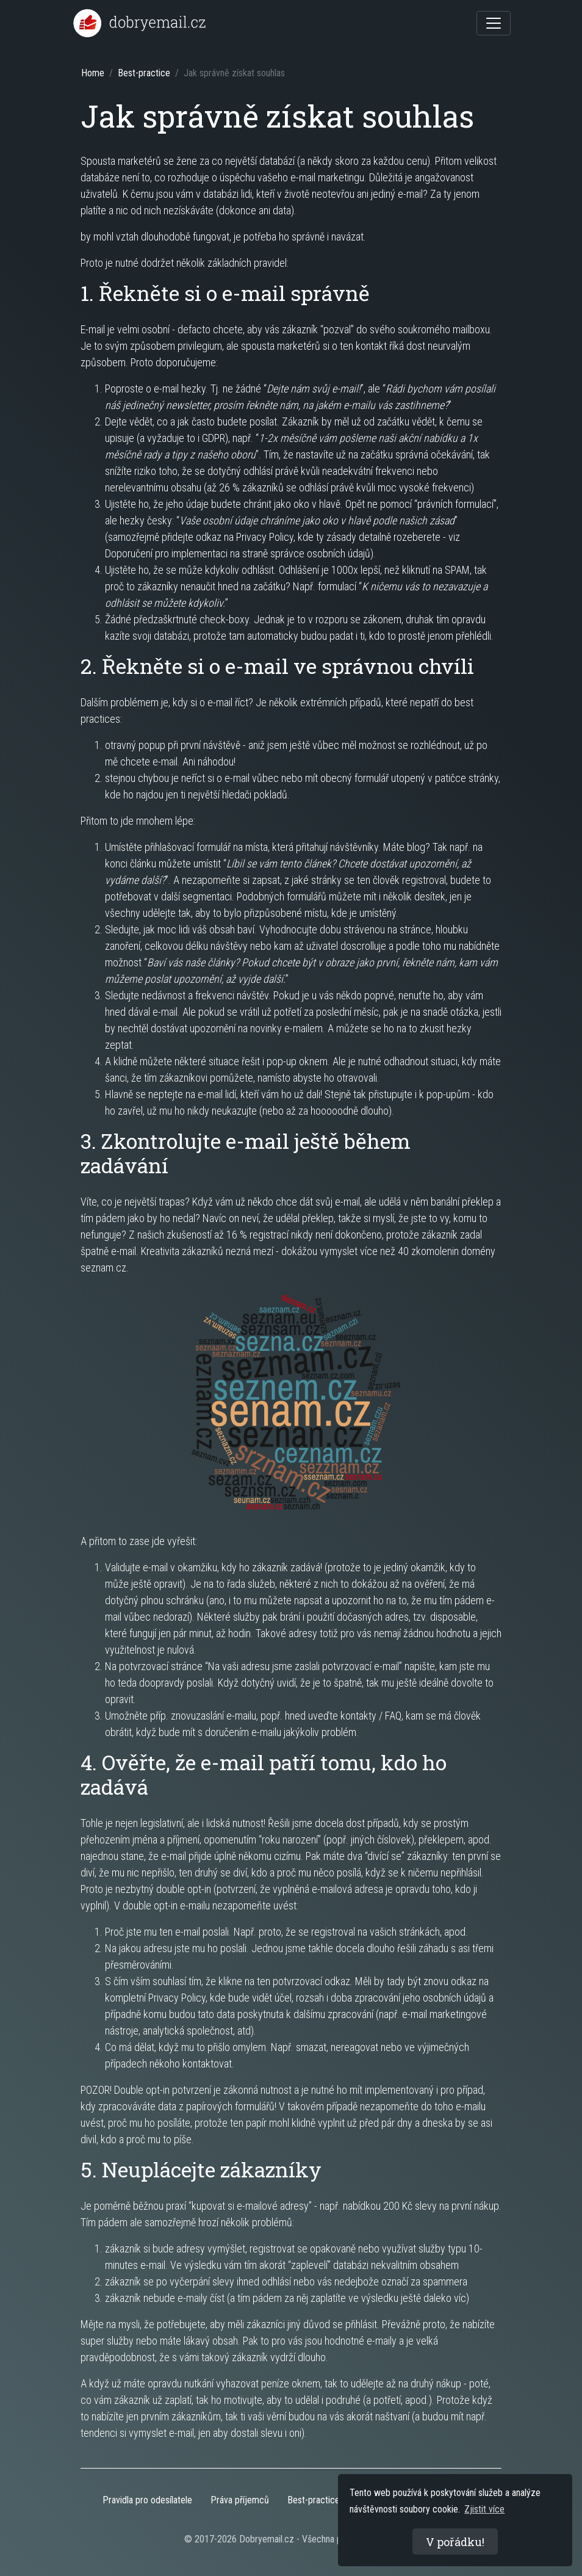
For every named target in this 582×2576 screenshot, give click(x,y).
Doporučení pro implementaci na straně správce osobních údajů (237, 553)
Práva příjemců (239, 2500)
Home (92, 73)
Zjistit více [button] (484, 2509)
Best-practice (144, 73)
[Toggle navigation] (493, 23)
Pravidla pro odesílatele (147, 2500)
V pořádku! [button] (455, 2541)
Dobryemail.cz (266, 2539)
